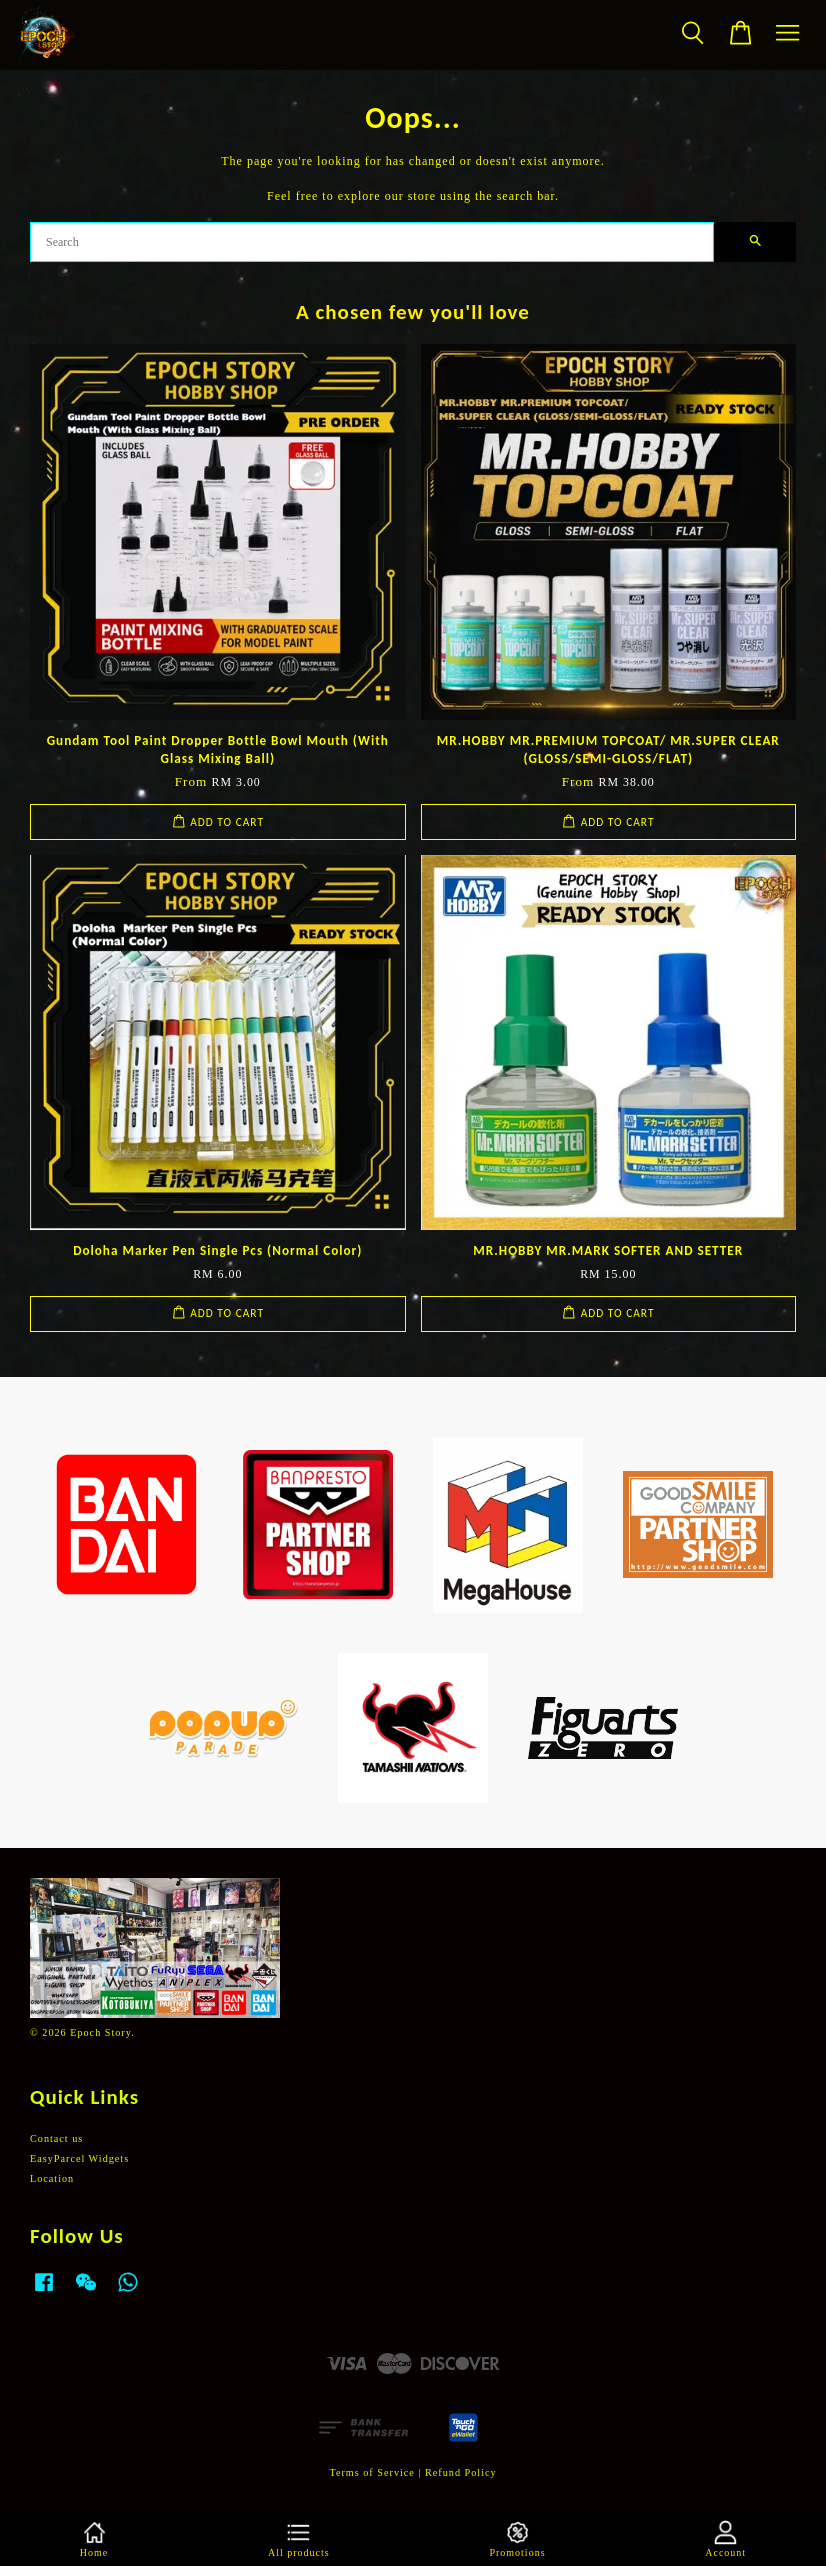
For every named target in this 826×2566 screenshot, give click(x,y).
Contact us (56, 2138)
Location (52, 2178)
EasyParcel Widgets (79, 2158)
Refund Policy (461, 2472)
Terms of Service (371, 2472)
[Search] (372, 242)
